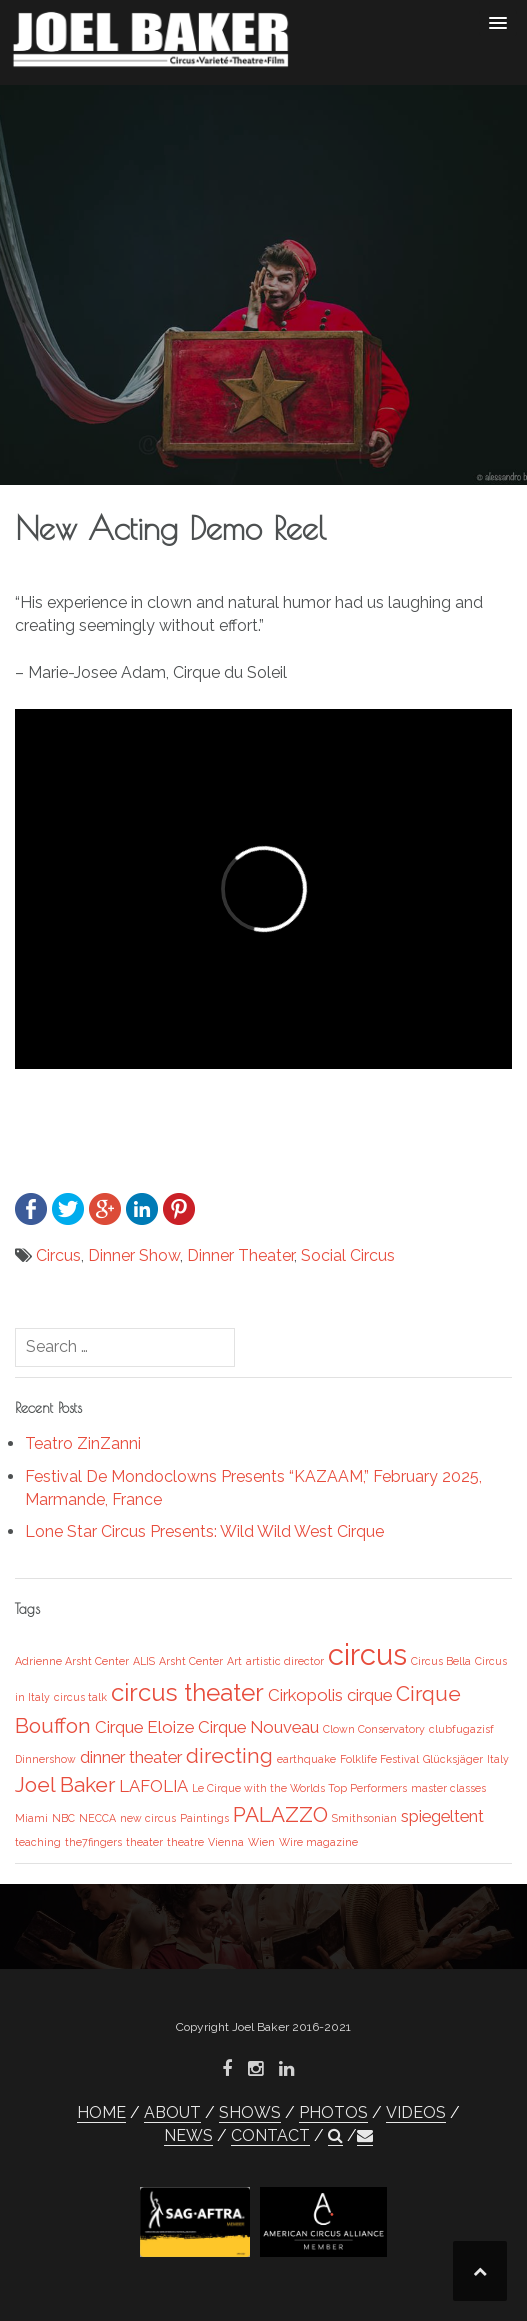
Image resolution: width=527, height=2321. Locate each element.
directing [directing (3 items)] (229, 1755)
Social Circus (348, 1255)
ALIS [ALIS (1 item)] (144, 1661)
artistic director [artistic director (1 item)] (285, 1661)
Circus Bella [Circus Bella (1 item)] (441, 1661)
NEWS (188, 2135)
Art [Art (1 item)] (234, 1661)
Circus (58, 1255)
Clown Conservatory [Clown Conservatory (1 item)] (374, 1729)
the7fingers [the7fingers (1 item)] (93, 1842)
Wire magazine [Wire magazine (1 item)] (318, 1842)
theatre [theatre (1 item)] (185, 1842)
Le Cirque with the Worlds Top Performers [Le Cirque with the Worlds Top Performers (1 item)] (299, 1788)
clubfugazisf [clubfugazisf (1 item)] (461, 1729)
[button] (335, 2136)
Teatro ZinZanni (83, 1443)
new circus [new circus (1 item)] (148, 1818)
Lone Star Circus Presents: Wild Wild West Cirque (204, 1531)
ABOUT (172, 2112)
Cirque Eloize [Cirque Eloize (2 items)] (144, 1727)
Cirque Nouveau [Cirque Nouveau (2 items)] (258, 1727)
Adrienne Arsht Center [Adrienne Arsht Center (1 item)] (72, 1661)
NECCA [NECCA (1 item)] (97, 1818)
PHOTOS (333, 2112)
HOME (101, 2112)
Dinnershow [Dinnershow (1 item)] (45, 1759)
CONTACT (270, 2135)
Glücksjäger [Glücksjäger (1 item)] (453, 1759)
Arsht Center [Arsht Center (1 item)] (191, 1661)
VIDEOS (416, 2112)
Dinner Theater (240, 1255)
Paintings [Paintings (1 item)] (204, 1818)
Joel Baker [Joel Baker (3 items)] (65, 1784)
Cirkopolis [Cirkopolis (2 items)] (305, 1695)
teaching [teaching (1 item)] (38, 1842)
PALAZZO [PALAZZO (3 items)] (280, 1814)
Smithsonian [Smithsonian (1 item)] (364, 1818)
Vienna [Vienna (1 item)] (226, 1842)
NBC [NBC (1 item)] (63, 1818)
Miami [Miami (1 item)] (31, 1818)
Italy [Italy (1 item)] (498, 1759)
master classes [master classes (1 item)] (448, 1788)
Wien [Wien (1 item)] (261, 1842)
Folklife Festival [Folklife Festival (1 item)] (379, 1759)
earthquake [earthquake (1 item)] (306, 1759)
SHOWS (250, 2112)
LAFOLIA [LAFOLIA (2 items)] (153, 1786)
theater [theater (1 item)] (144, 1842)
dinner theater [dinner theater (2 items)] (131, 1757)
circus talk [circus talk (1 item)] (80, 1697)
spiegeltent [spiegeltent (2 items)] (442, 1816)
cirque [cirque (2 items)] (369, 1695)
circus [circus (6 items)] (367, 1654)
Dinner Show (134, 1255)
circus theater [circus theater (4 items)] (187, 1692)
